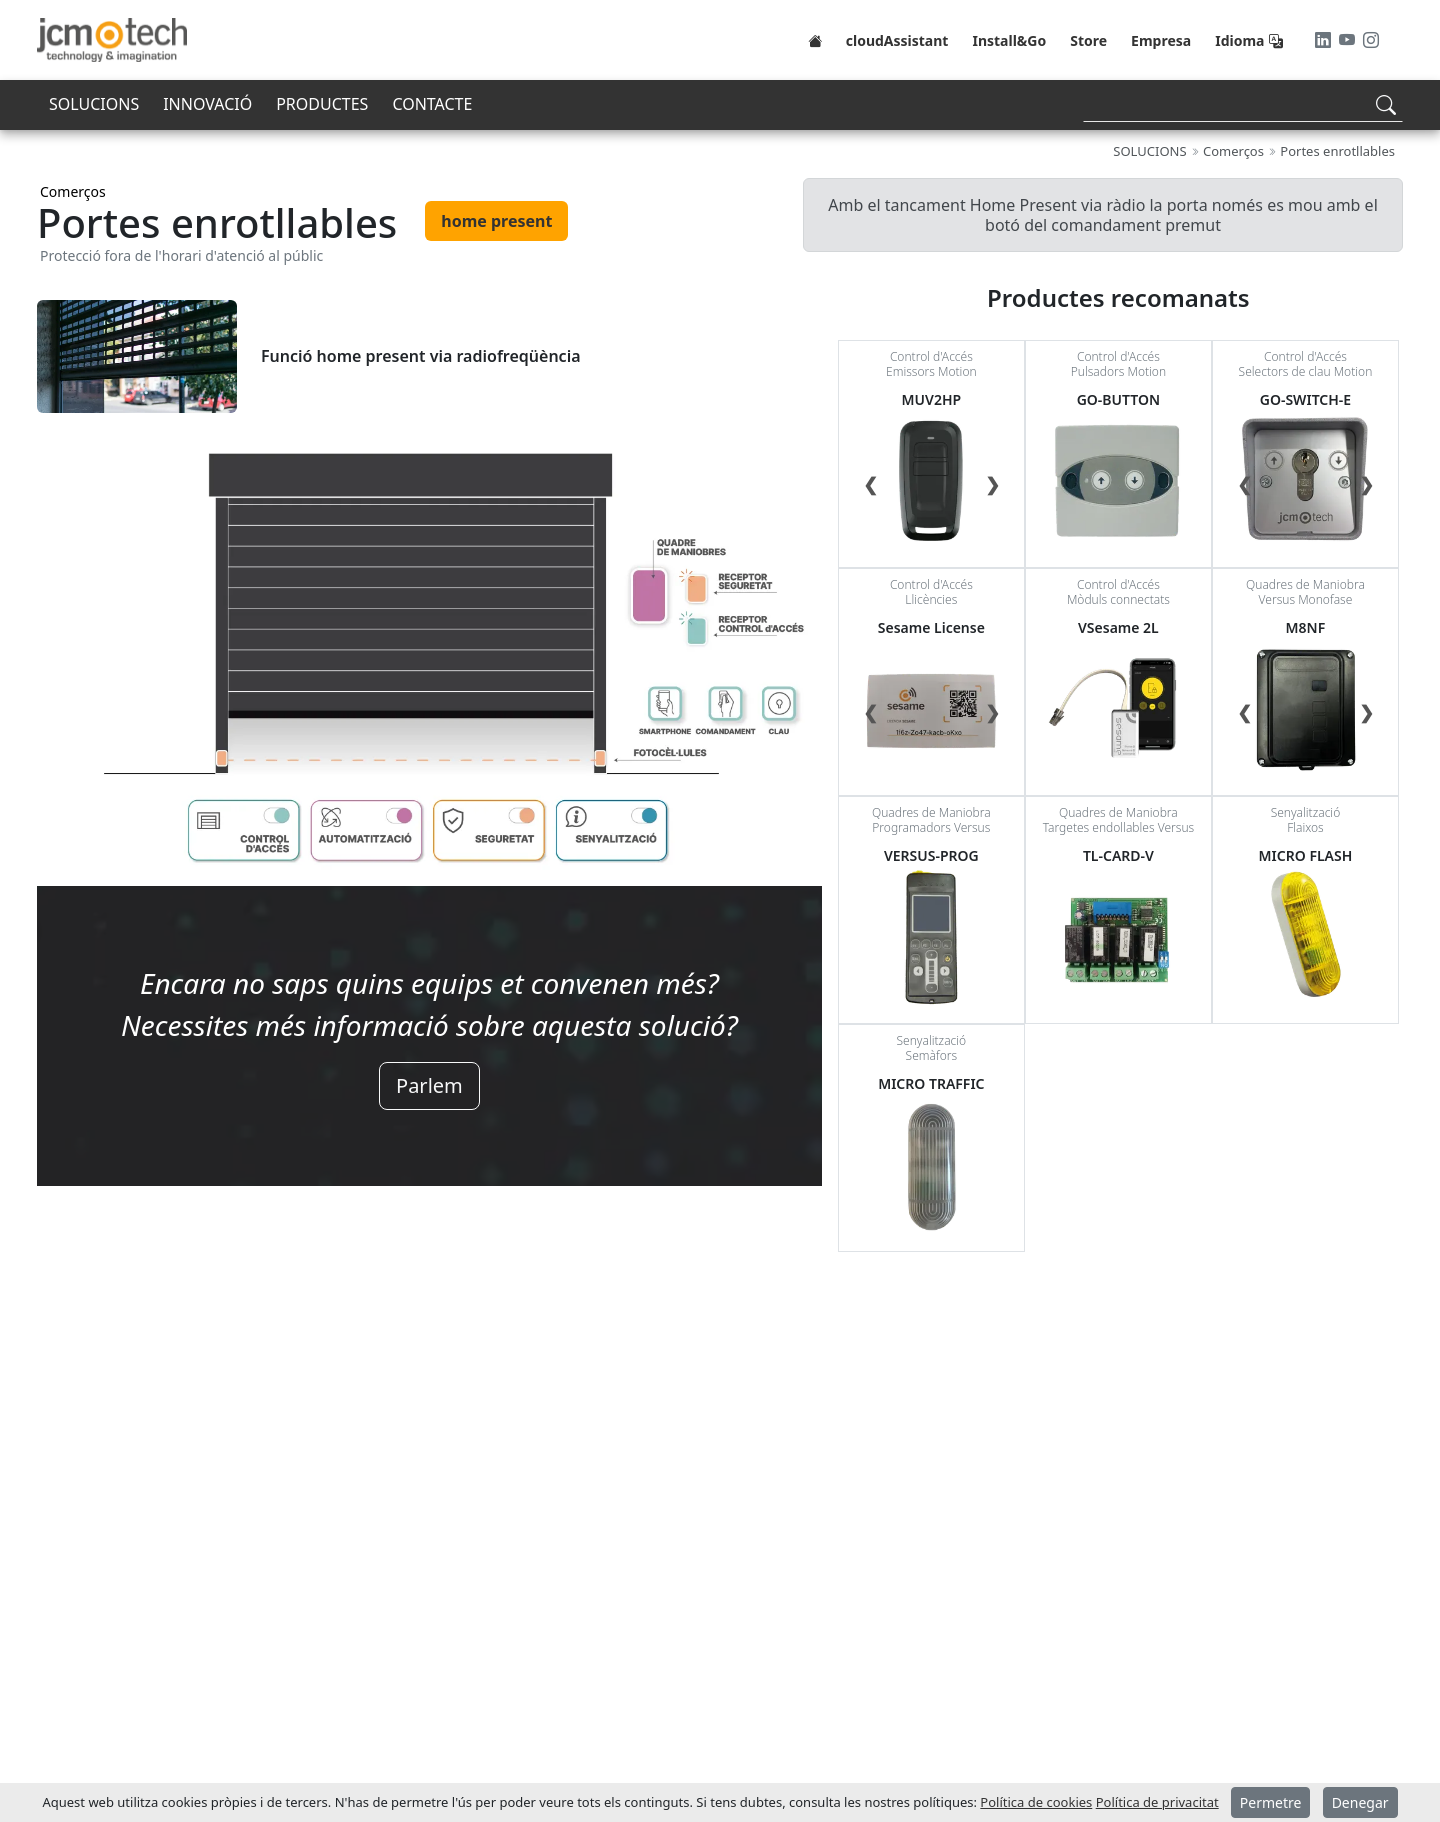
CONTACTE (432, 104)
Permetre (1271, 1802)
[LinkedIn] (1325, 40)
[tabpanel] (429, 731)
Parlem (429, 1085)
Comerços (73, 191)
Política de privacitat (1157, 1802)
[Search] (1243, 104)
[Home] (815, 40)
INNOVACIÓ (207, 104)
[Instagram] (1371, 40)
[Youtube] (1349, 40)
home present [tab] (496, 221)
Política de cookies (1036, 1802)
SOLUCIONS (94, 104)
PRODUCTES (322, 104)
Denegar (1360, 1802)
